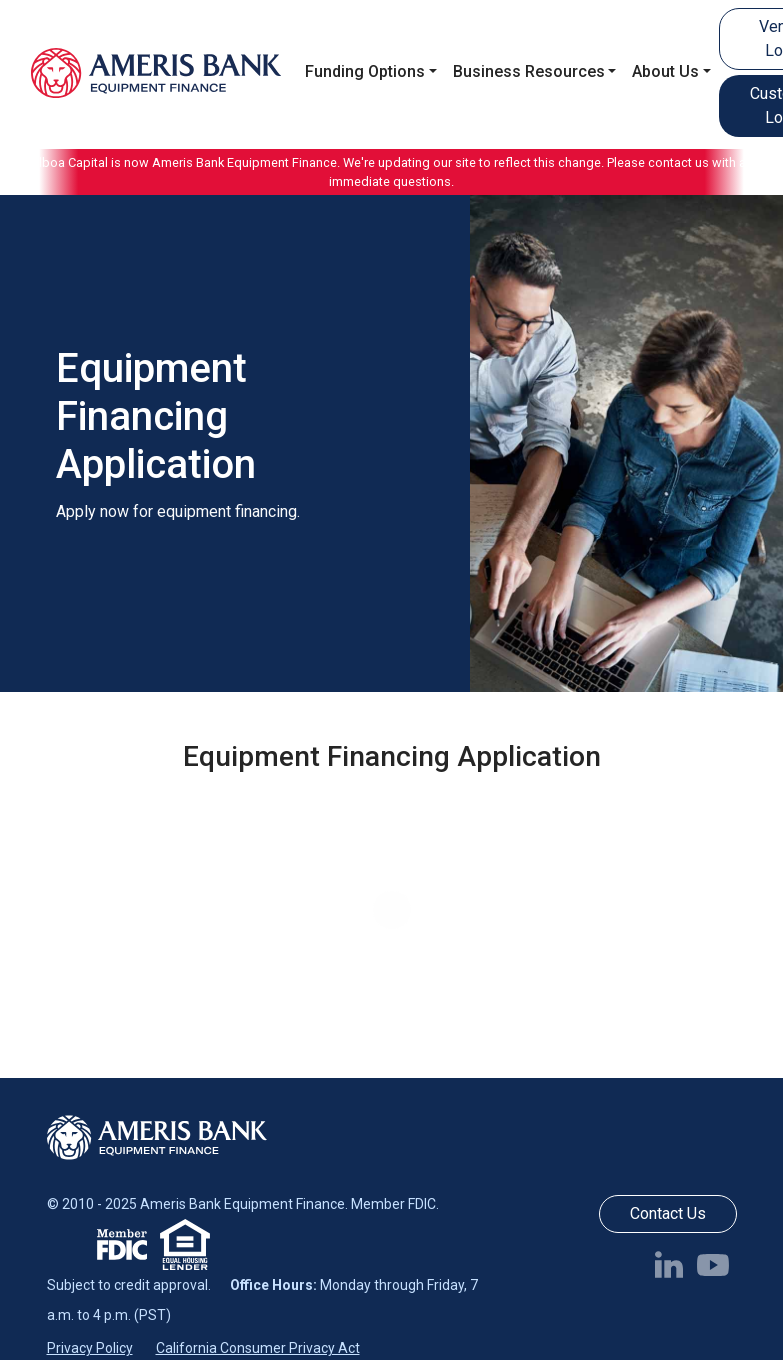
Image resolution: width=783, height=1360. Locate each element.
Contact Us (668, 1213)
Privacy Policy (90, 1348)
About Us (665, 71)
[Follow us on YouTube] (717, 1264)
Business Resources (529, 71)
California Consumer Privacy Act (258, 1348)
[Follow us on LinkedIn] (673, 1264)
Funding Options (365, 71)
